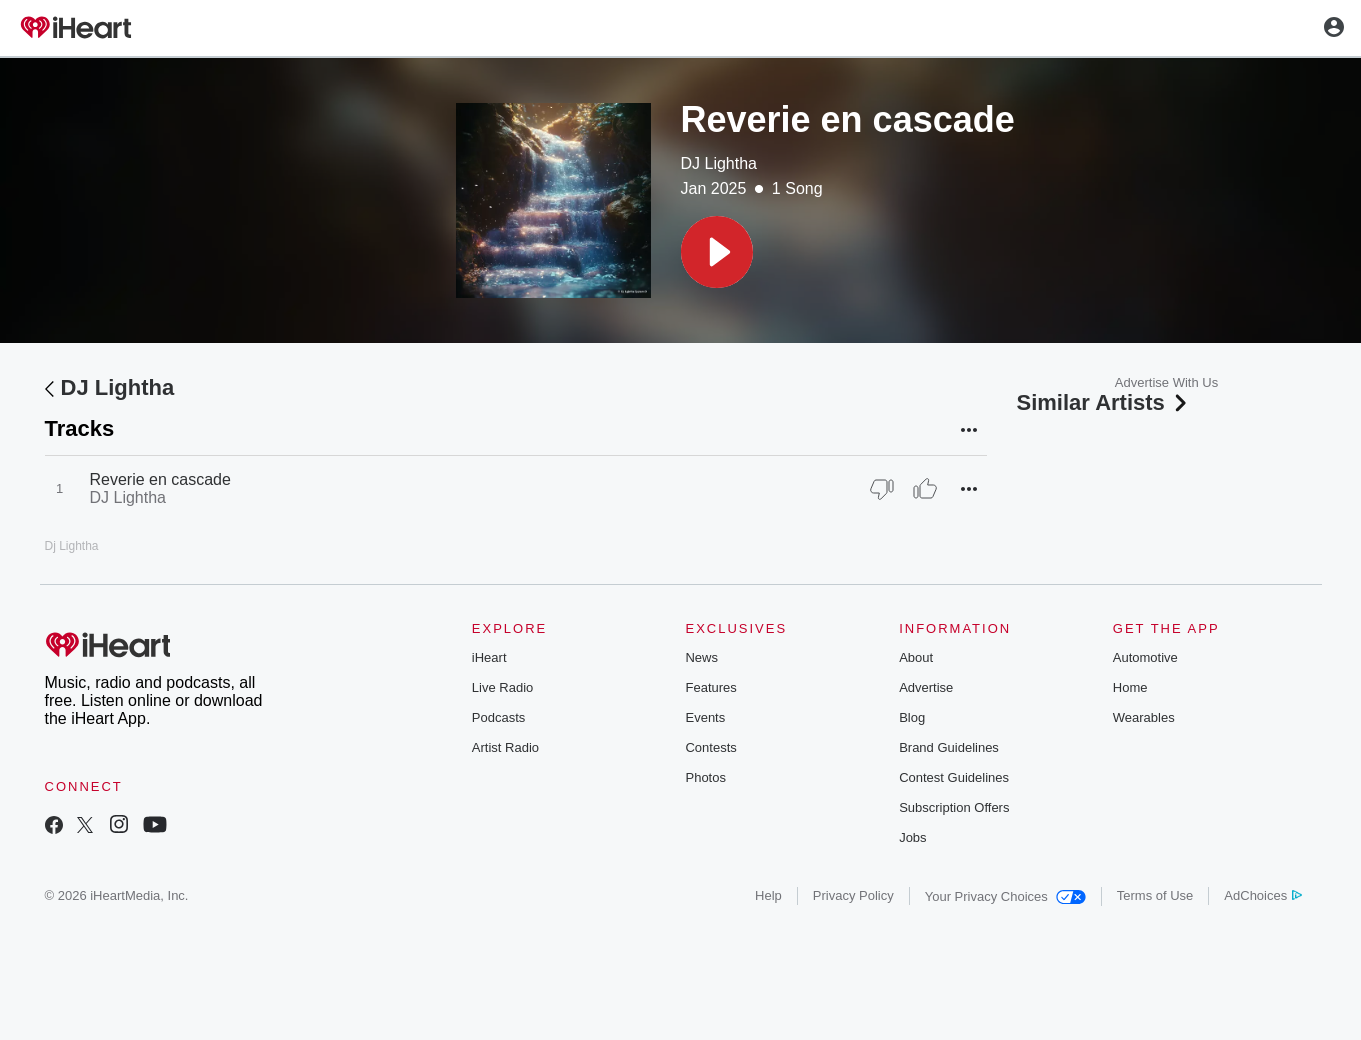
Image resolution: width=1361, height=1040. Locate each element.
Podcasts (498, 717)
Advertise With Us (1166, 382)
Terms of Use (1155, 895)
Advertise (926, 687)
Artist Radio (505, 747)
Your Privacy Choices (1005, 896)
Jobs (912, 837)
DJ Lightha (719, 163)
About (916, 657)
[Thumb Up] (925, 489)
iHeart (489, 657)
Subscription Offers (954, 807)
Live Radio (502, 687)
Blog (912, 717)
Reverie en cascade (160, 479)
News (701, 657)
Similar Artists (1104, 402)
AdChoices (1262, 895)
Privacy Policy (853, 895)
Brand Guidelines (949, 747)
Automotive (1145, 657)
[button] (717, 252)
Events (705, 717)
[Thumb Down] (882, 489)
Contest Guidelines (954, 777)
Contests (710, 747)
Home (1130, 687)
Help (768, 895)
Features (710, 687)
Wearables (1144, 717)
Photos (705, 777)
